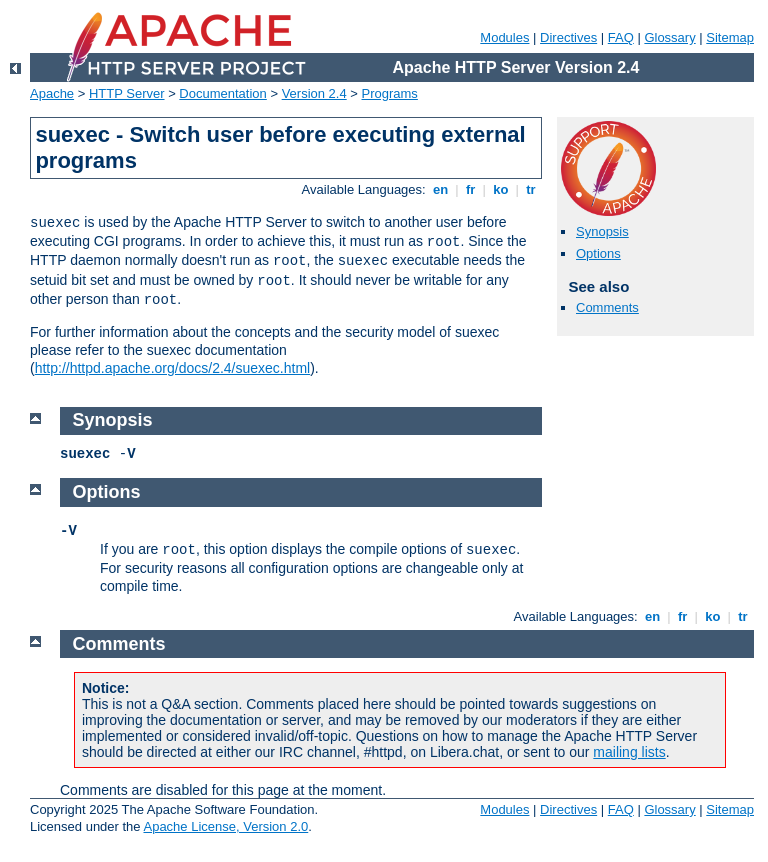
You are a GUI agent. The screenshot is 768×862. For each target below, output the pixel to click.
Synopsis (602, 231)
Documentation (222, 93)
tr (531, 189)
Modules (504, 37)
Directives (568, 37)
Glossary (669, 37)
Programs (390, 93)
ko (501, 189)
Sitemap (730, 37)
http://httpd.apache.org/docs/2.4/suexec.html (173, 368)
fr (470, 189)
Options (598, 253)
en (440, 189)
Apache (52, 93)
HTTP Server (127, 93)
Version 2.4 (314, 93)
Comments (607, 307)
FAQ (621, 37)
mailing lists (629, 752)
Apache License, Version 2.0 (225, 826)
